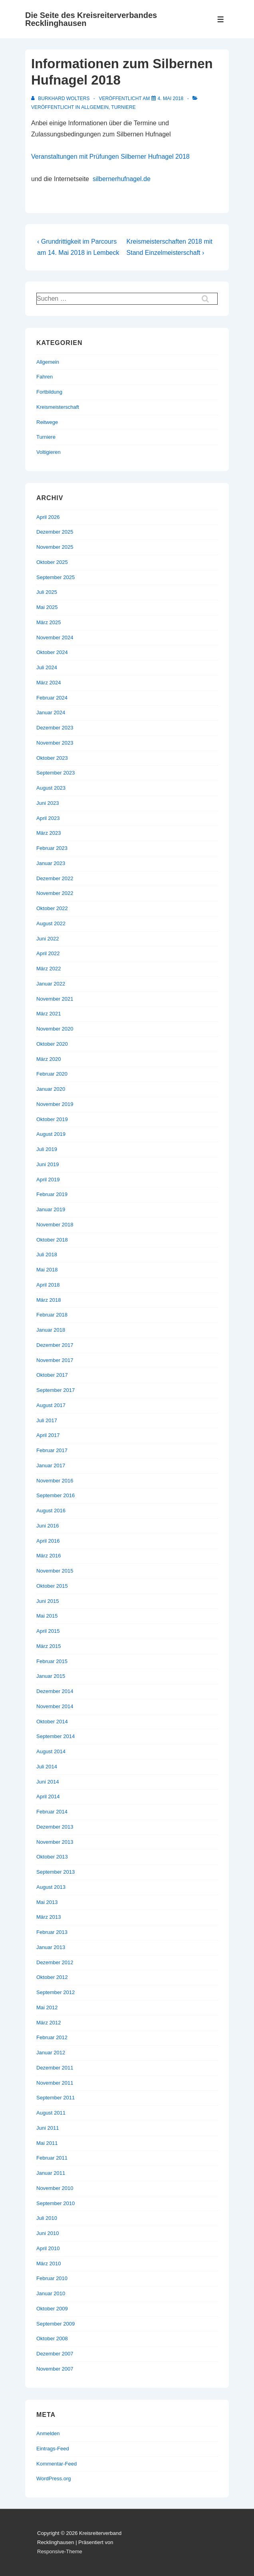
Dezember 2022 (54, 878)
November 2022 (54, 893)
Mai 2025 (47, 607)
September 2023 (55, 773)
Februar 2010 (51, 2278)
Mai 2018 (47, 1270)
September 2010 (55, 2203)
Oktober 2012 (52, 1977)
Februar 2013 (51, 1932)
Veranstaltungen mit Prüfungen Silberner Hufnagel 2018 (110, 156)
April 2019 (48, 1180)
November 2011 (54, 2083)
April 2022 (48, 953)
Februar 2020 (51, 1074)
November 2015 (54, 1571)
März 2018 (48, 1300)
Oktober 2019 (52, 1119)
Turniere (123, 107)
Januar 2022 (50, 984)
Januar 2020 (50, 1089)
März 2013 (48, 1917)
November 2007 (54, 2369)
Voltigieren (48, 452)
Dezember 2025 (54, 532)
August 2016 (50, 1511)
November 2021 (54, 999)
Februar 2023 (51, 848)
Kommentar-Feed (56, 2464)
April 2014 (48, 1796)
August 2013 (50, 1887)
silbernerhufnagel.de (122, 178)
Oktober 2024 (52, 652)
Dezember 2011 (54, 2068)
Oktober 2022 (52, 908)
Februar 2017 (51, 1450)
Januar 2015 (50, 1676)
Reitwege (47, 422)
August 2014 (50, 1751)
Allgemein (95, 107)
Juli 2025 (46, 592)
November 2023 (54, 743)
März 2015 (48, 1646)
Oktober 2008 (52, 2338)
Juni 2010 (47, 2233)
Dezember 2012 (54, 1962)
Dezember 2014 (54, 1691)
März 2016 (48, 1556)
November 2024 (54, 638)
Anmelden (48, 2433)
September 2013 (55, 1872)
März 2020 (48, 1059)
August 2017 (50, 1405)
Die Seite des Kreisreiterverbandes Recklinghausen (91, 19)
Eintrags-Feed (52, 2449)
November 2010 (54, 2188)
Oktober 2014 (52, 1722)
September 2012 (55, 1992)
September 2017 (55, 1390)
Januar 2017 (50, 1465)
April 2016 (48, 1541)
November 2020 (54, 1029)
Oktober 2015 (52, 1586)
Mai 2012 (47, 2007)
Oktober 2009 (52, 2309)
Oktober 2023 (52, 758)
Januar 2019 (50, 1209)
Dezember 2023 (54, 728)
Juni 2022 (47, 939)
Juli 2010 (46, 2218)
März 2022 (48, 969)
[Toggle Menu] (220, 19)
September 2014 (55, 1736)
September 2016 (55, 1495)
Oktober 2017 (52, 1375)
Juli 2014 (46, 1767)
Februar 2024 (51, 698)
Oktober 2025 (52, 562)
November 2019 (54, 1104)
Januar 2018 (50, 1330)
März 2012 (48, 2023)
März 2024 (48, 683)
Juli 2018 (46, 1254)
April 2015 (48, 1631)
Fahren (44, 377)
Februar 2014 (51, 1812)
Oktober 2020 (52, 1044)
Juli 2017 (46, 1420)
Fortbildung (49, 392)
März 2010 (48, 2264)
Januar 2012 (50, 2053)
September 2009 (55, 2324)
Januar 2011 (50, 2173)
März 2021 (48, 1014)
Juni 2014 (47, 1782)
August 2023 (50, 788)
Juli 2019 (46, 1149)
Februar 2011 (51, 2158)
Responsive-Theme (59, 2551)
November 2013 (54, 1842)
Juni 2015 (47, 1601)
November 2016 (54, 1481)
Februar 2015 (51, 1661)
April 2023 (48, 818)
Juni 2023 (47, 803)
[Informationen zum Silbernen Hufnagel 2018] (171, 98)
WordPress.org (53, 2478)
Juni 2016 (47, 1526)
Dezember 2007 (54, 2354)
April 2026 (48, 517)
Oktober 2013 (52, 1857)
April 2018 (48, 1285)
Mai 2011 (47, 2143)
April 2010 (48, 2248)
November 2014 (54, 1706)
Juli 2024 (46, 667)
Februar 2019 (51, 1194)
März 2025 (48, 622)
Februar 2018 (51, 1315)
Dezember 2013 (54, 1827)
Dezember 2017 (54, 1345)
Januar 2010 (50, 2293)
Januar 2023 (50, 863)
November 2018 (54, 1225)
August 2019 (50, 1134)
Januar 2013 (50, 1947)
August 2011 (50, 2113)
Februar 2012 (51, 2037)
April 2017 (48, 1435)
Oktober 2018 (52, 1240)
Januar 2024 (50, 712)
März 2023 (48, 833)
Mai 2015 (47, 1616)
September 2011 (55, 2098)
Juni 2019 (47, 1164)
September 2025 (55, 577)
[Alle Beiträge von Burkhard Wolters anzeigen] (61, 98)
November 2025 (54, 547)
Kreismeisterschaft (57, 407)
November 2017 (54, 1360)
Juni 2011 (47, 2128)
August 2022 (50, 923)
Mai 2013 (47, 1902)
